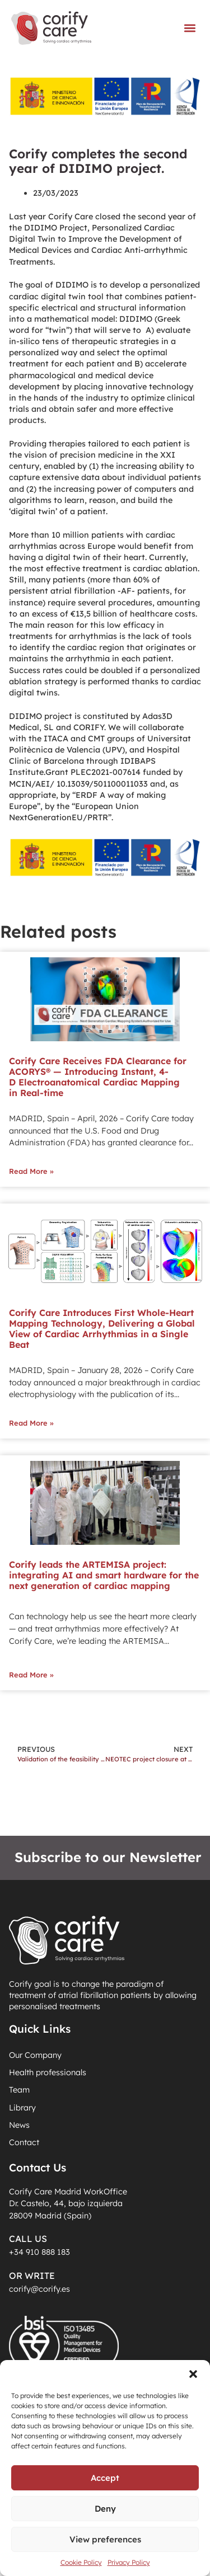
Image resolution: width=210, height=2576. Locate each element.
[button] (193, 2374)
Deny (105, 2508)
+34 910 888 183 (39, 2252)
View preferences (105, 2539)
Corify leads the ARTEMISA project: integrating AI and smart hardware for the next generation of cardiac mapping (104, 1575)
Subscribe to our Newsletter (108, 1857)
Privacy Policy (129, 2562)
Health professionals (47, 2072)
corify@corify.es (39, 2289)
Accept (105, 2477)
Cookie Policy (81, 2562)
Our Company (35, 2055)
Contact (24, 2142)
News (19, 2125)
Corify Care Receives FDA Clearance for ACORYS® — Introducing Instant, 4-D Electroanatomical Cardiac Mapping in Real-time (97, 1077)
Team (19, 2090)
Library (22, 2108)
